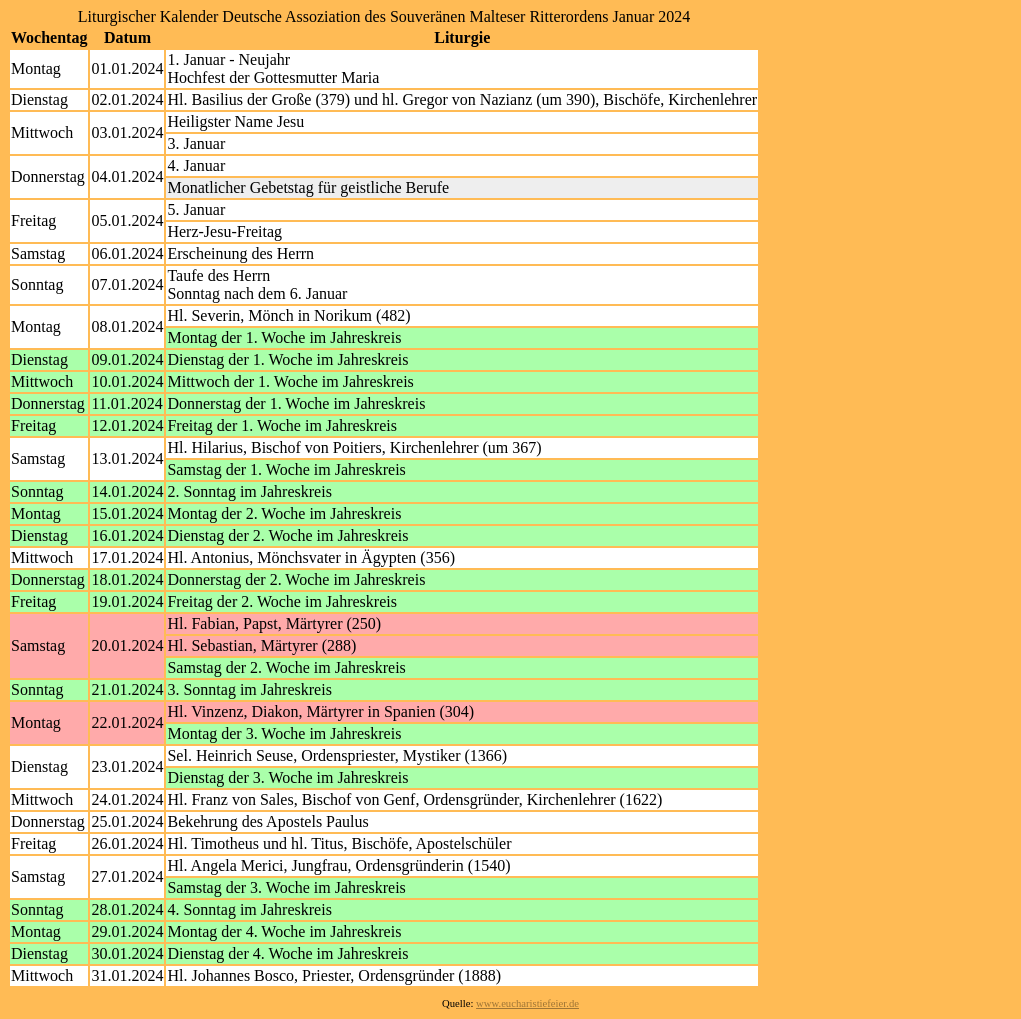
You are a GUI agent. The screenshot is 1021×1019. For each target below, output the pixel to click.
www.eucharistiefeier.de (527, 1003)
